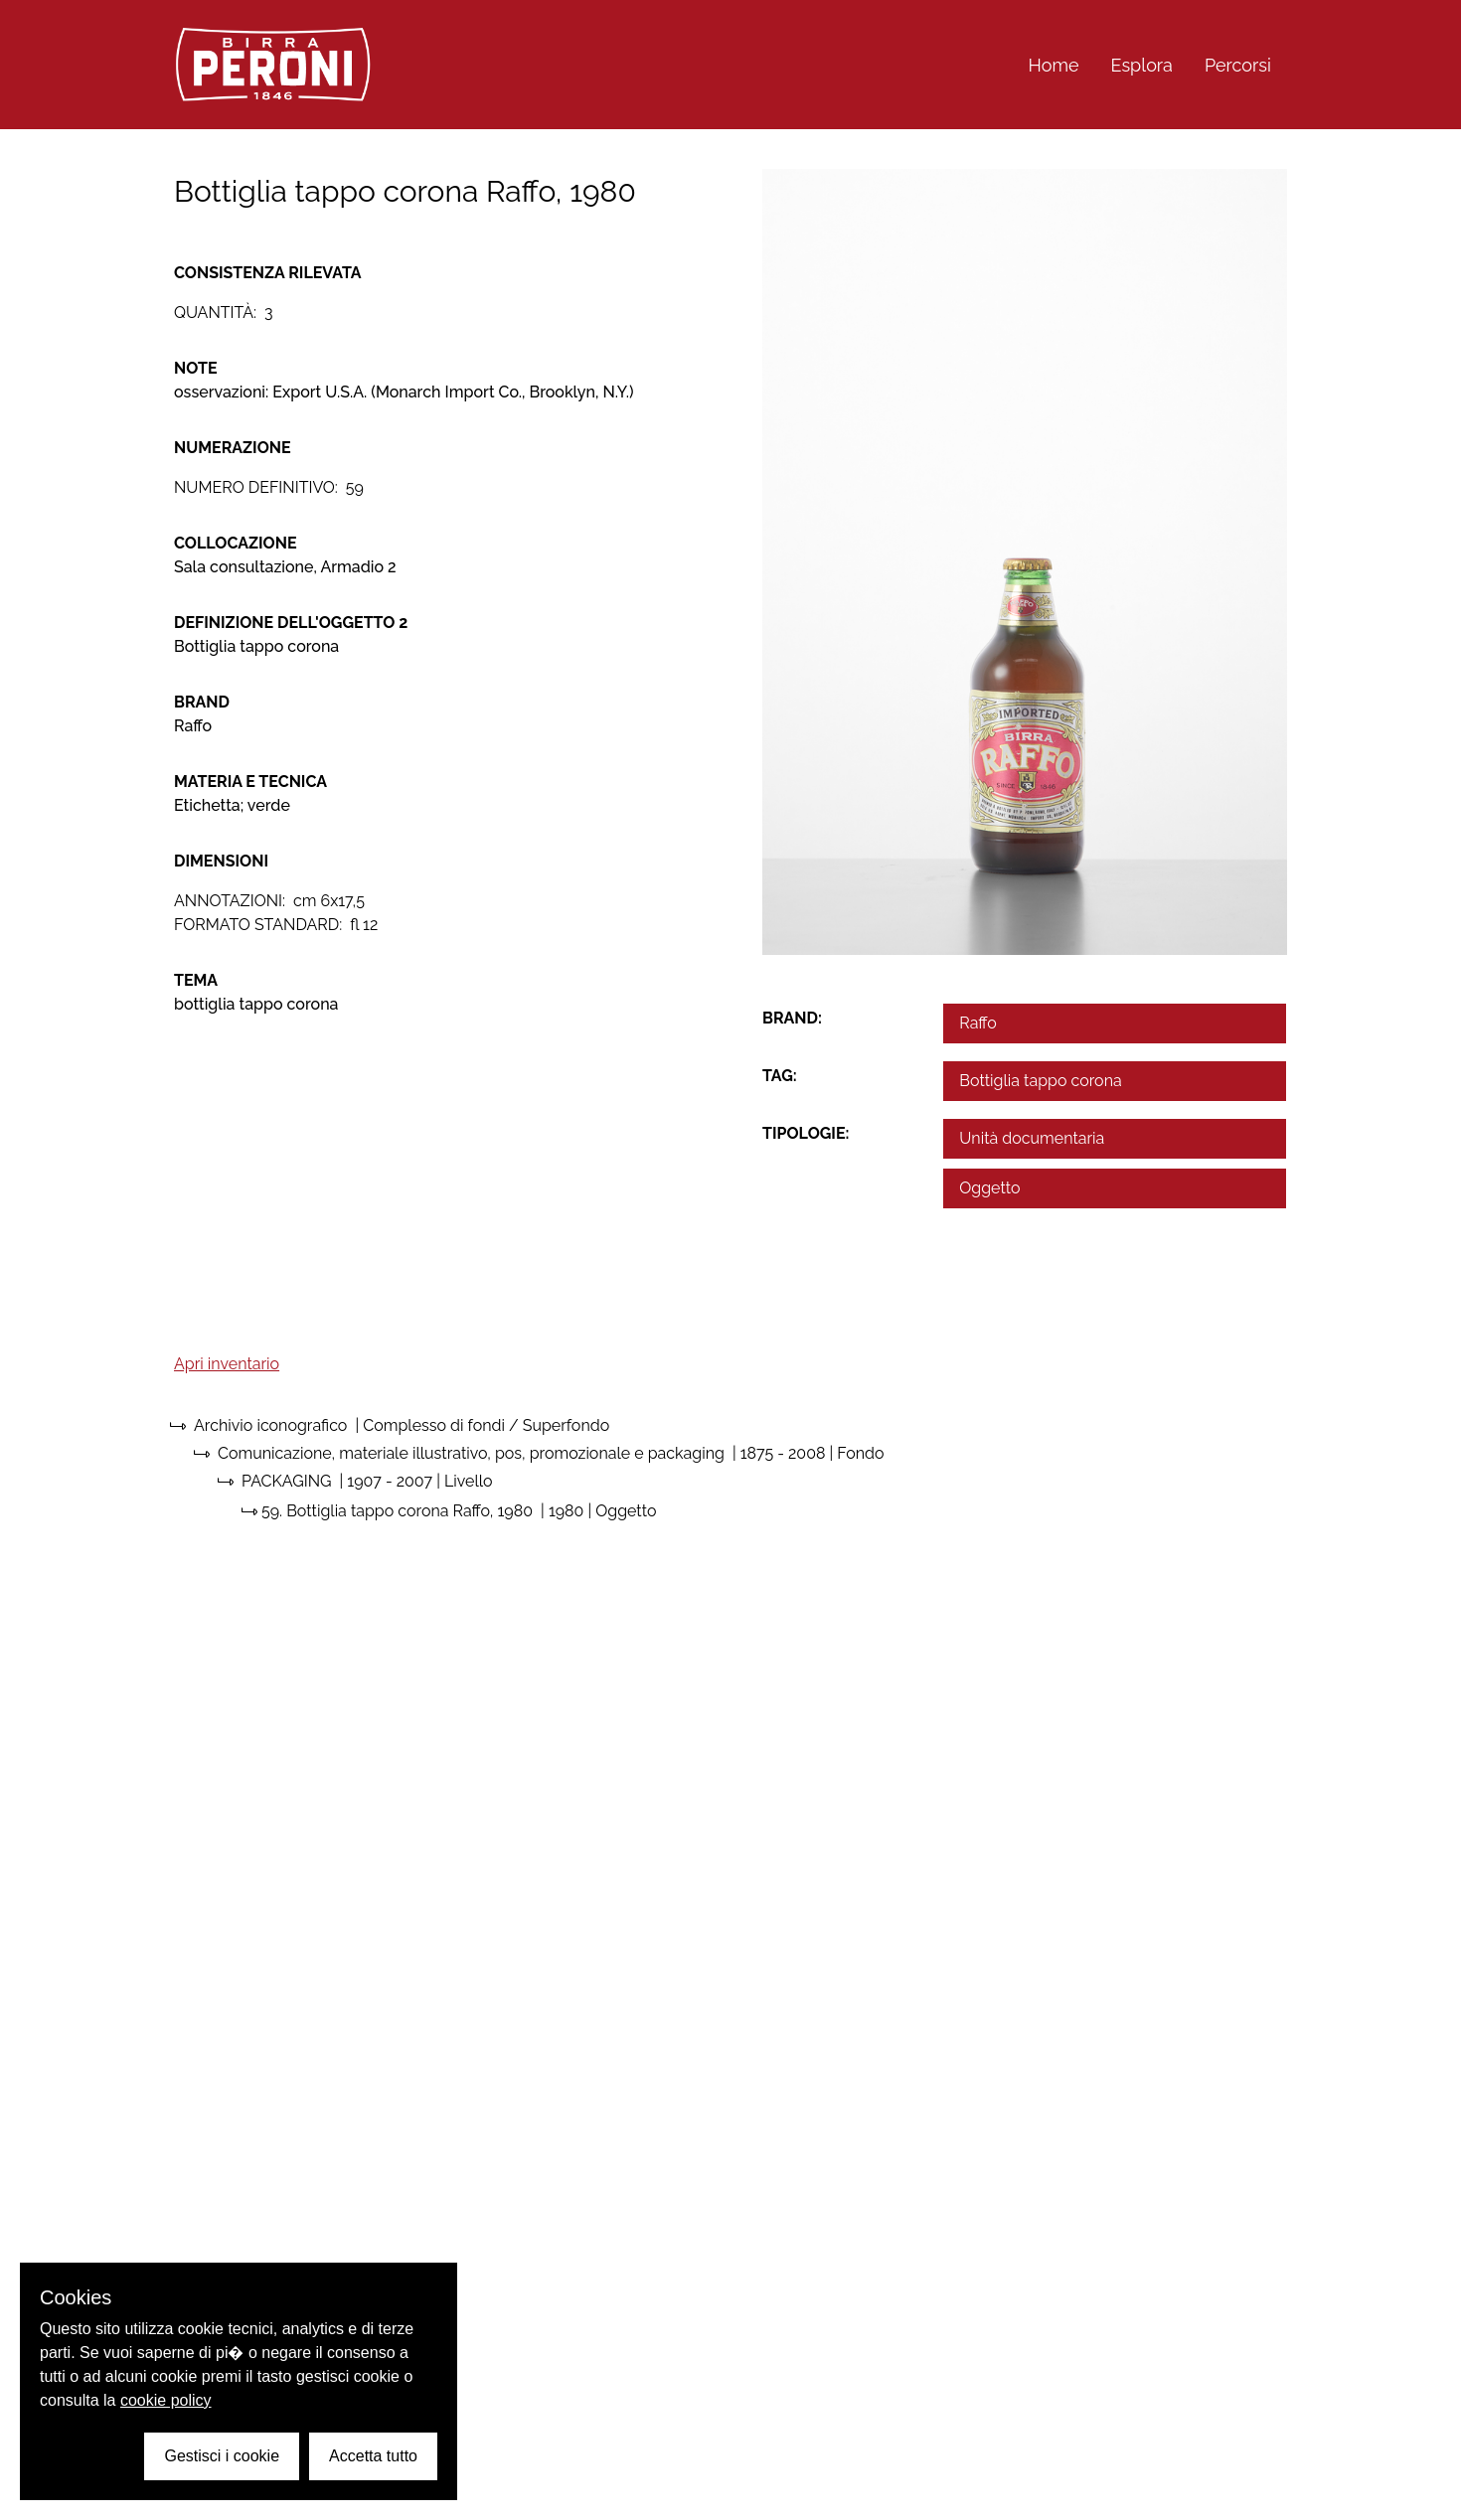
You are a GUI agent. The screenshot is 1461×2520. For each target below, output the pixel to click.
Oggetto (989, 1188)
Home (1054, 65)
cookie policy (166, 2400)
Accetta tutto (373, 2455)
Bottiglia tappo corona (1040, 1080)
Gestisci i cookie (221, 2455)
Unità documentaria (1031, 1138)
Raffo (978, 1023)
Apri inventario (226, 1363)
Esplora (1142, 65)
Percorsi (1238, 65)
